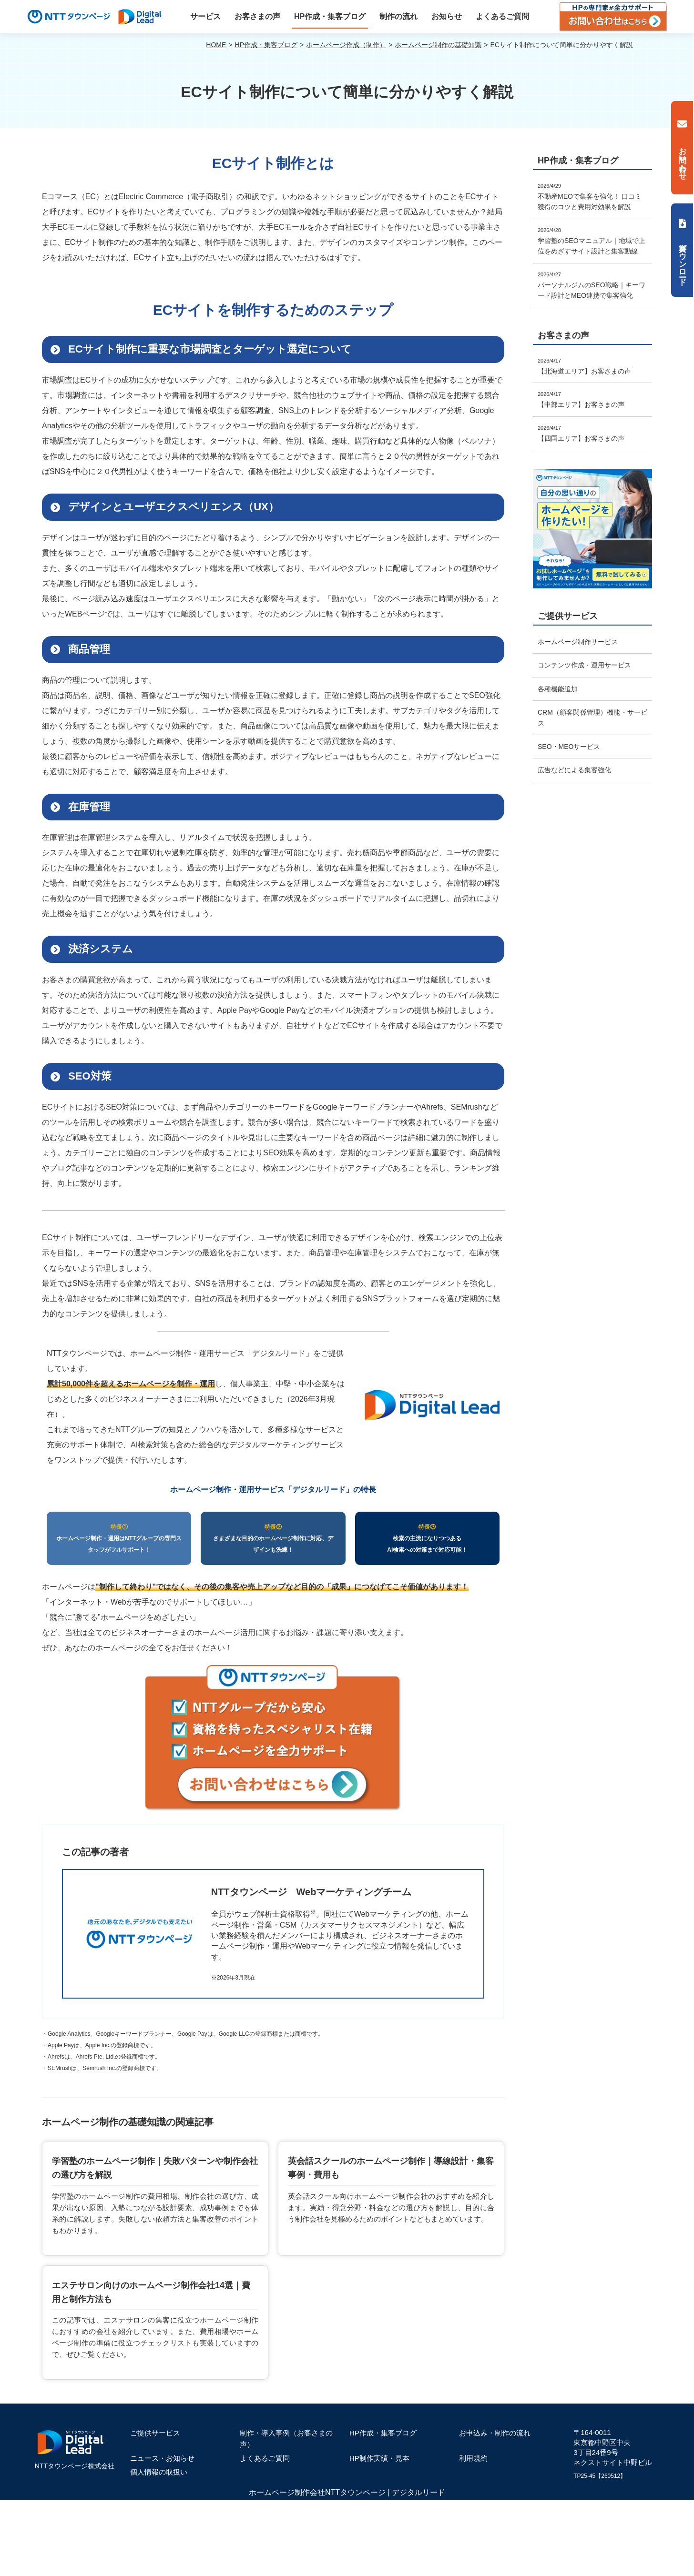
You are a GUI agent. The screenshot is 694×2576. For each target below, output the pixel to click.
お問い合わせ (683, 159)
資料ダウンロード (683, 260)
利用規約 (473, 2458)
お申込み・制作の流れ (495, 2433)
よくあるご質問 (502, 16)
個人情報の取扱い (158, 2472)
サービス (205, 16)
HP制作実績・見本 (379, 2458)
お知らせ (446, 16)
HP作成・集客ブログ (330, 16)
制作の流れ (398, 16)
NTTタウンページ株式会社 (74, 2466)
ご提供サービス (155, 2433)
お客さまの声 (257, 16)
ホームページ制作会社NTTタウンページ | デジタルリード (347, 2492)
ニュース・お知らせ (162, 2458)
